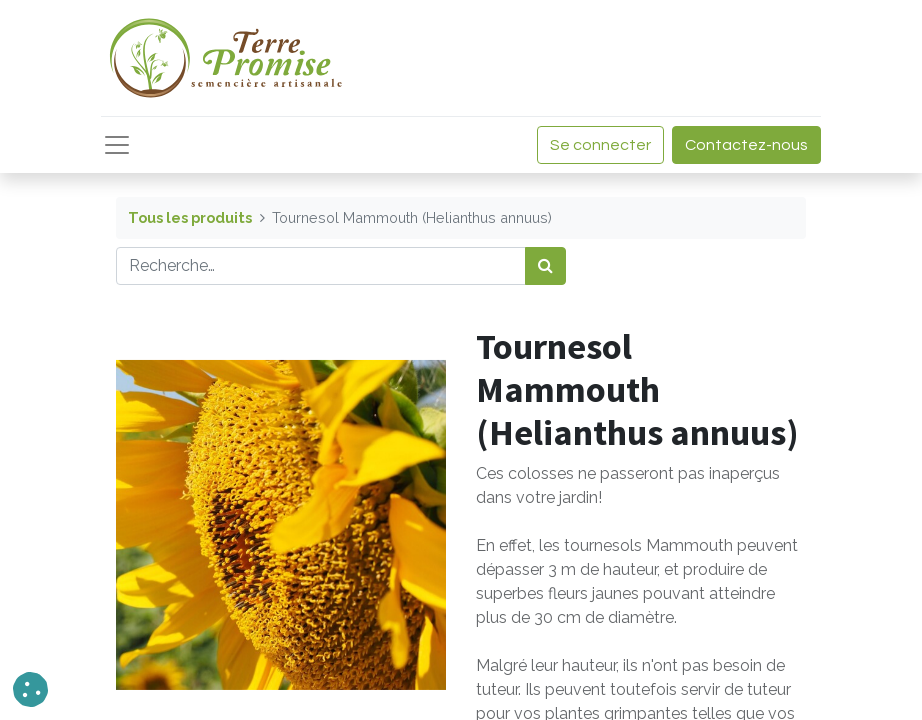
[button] (30, 689)
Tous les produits (190, 217)
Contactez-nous (746, 145)
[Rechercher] (545, 266)
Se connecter (600, 145)
